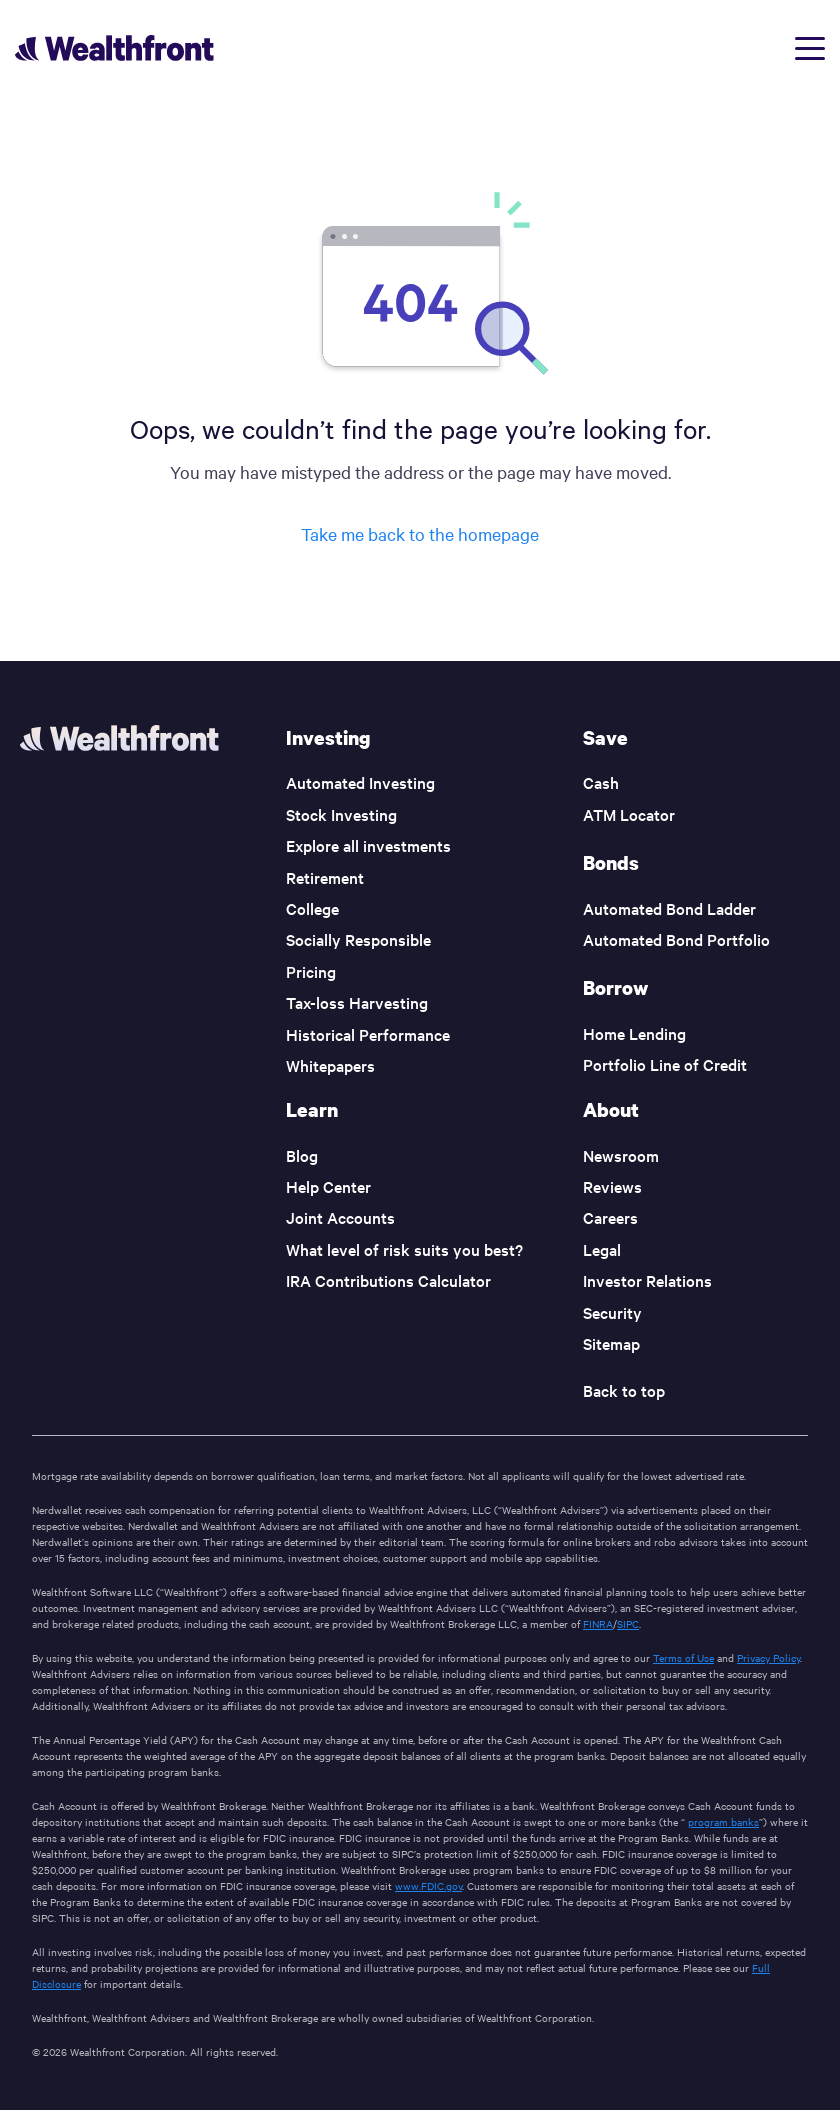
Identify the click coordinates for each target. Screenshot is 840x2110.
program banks (723, 1821)
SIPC (628, 1623)
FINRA (598, 1623)
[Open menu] (810, 48)
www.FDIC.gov (428, 1885)
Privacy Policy (768, 1657)
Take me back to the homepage (420, 533)
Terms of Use (683, 1657)
